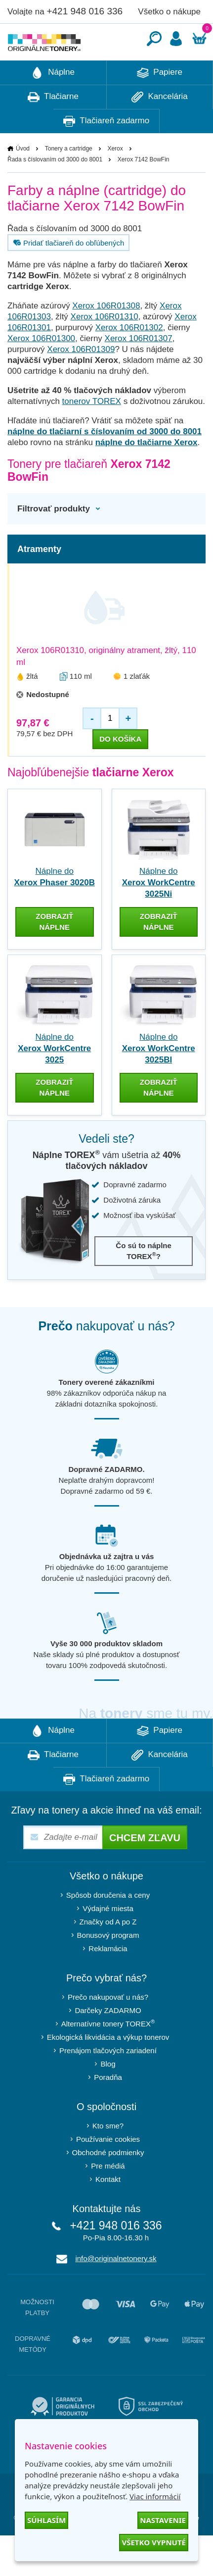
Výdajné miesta (108, 1938)
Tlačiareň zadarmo (106, 151)
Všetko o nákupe (169, 11)
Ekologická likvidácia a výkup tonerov (108, 2067)
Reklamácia (107, 1978)
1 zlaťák (137, 706)
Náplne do (158, 912)
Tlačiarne (53, 127)
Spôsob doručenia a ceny (108, 1924)
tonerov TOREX (91, 431)
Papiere (159, 102)
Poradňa (108, 2107)
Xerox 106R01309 (81, 379)
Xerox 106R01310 (104, 346)
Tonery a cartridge (68, 178)
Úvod (23, 178)
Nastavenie (163, 2520)
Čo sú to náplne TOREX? (143, 1280)
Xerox (115, 178)
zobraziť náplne (54, 951)
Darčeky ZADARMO (108, 2040)
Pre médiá (108, 2195)
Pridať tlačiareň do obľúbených (67, 272)
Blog (107, 2093)
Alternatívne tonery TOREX (108, 2053)
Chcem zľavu (144, 1867)
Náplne (53, 102)
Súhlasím (46, 2520)
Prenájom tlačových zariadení (108, 2080)
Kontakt (108, 2209)
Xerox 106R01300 (41, 368)
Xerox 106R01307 (138, 368)
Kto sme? (108, 2155)
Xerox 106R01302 (129, 357)
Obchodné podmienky (108, 2182)
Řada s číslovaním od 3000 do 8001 (54, 189)
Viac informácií (154, 2496)
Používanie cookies (108, 2169)
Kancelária (159, 127)
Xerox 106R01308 (106, 335)
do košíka (120, 768)
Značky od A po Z (108, 1951)
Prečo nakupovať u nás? (108, 2026)
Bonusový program (108, 1965)
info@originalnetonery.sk (115, 2288)
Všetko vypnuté (154, 2542)
